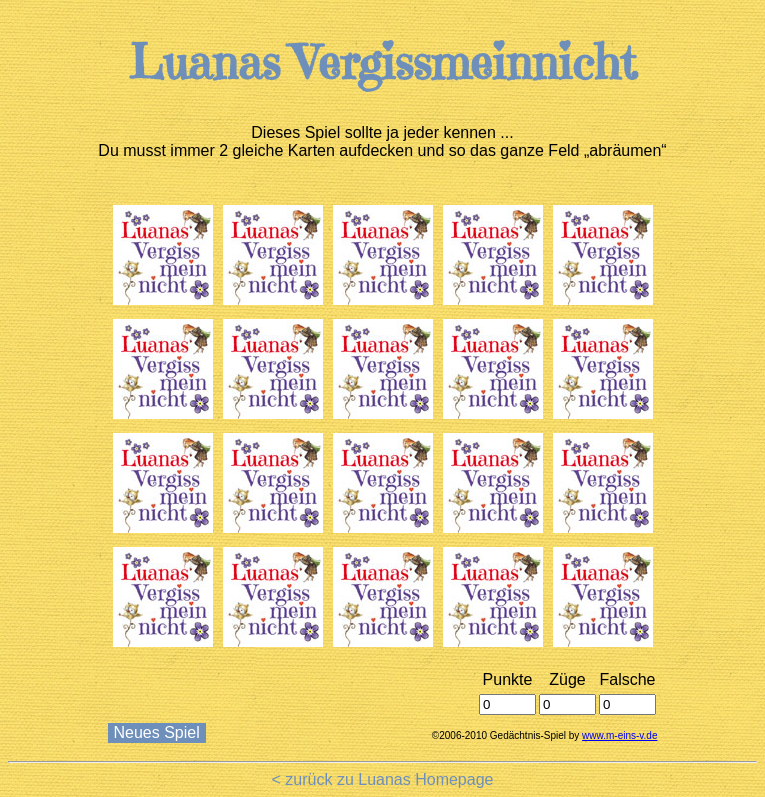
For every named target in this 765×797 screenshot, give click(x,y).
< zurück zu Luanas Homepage (383, 779)
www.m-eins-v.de (619, 735)
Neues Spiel (157, 732)
